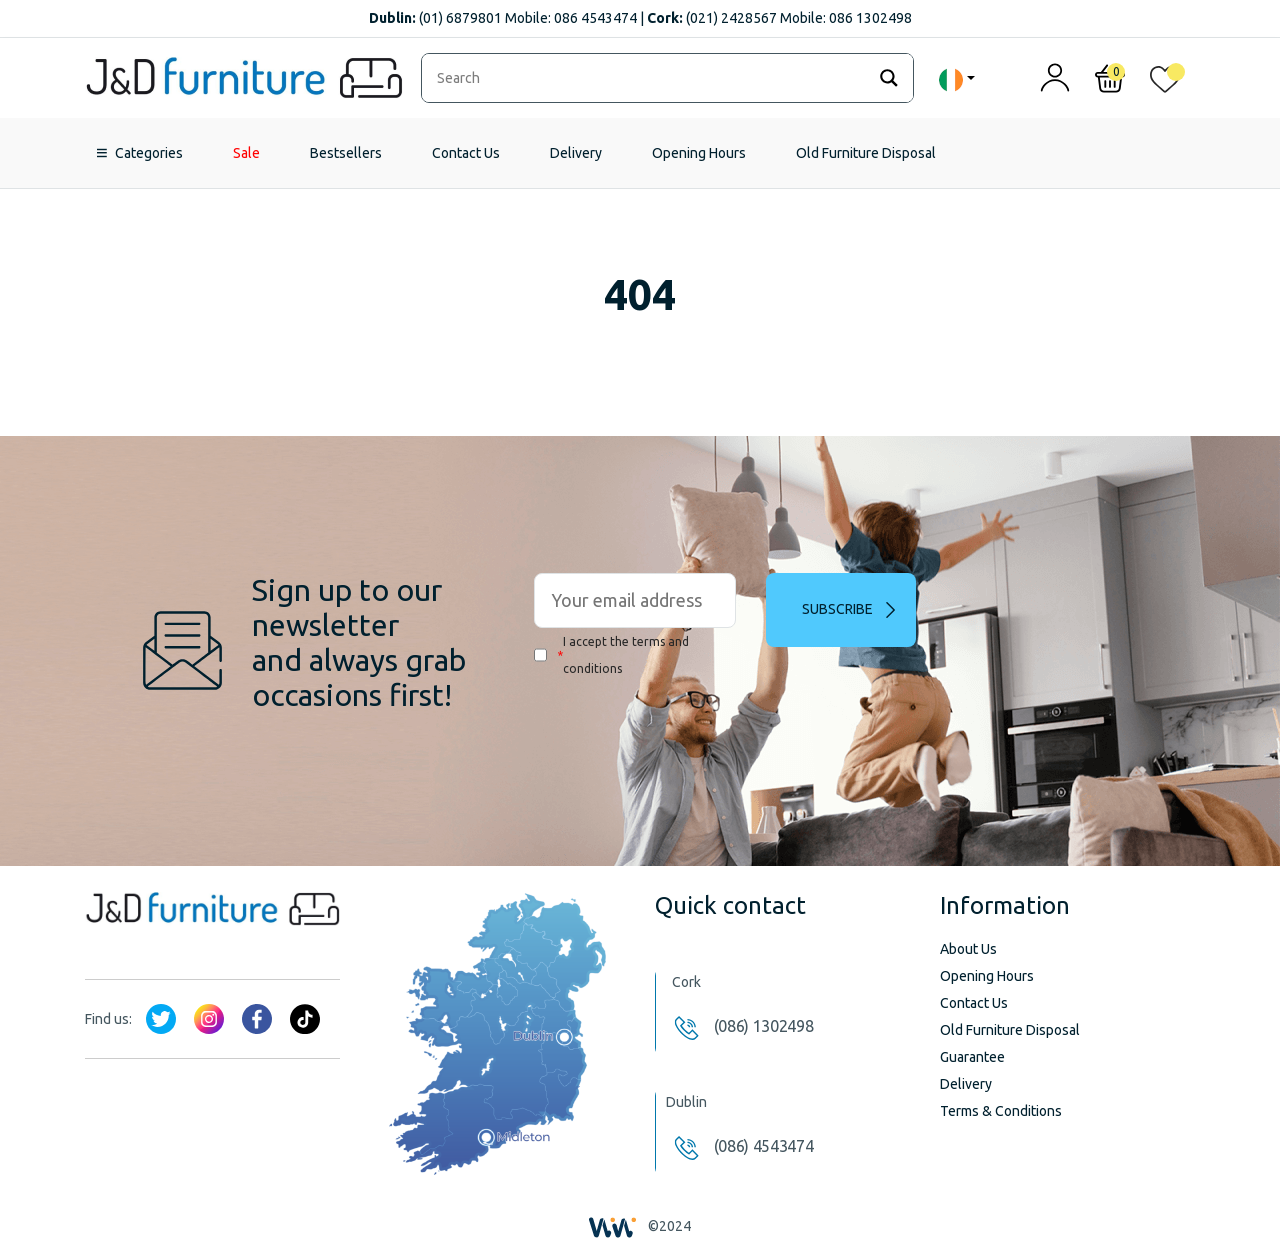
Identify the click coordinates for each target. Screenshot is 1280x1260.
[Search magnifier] (889, 78)
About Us (968, 949)
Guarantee (972, 1057)
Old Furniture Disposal (866, 153)
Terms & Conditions (1001, 1111)
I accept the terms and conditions (611, 655)
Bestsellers (346, 153)
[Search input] (648, 78)
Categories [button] (149, 153)
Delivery (576, 153)
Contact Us (466, 153)
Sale (246, 153)
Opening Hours (699, 153)
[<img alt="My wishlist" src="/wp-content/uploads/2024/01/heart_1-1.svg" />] (1165, 83)
